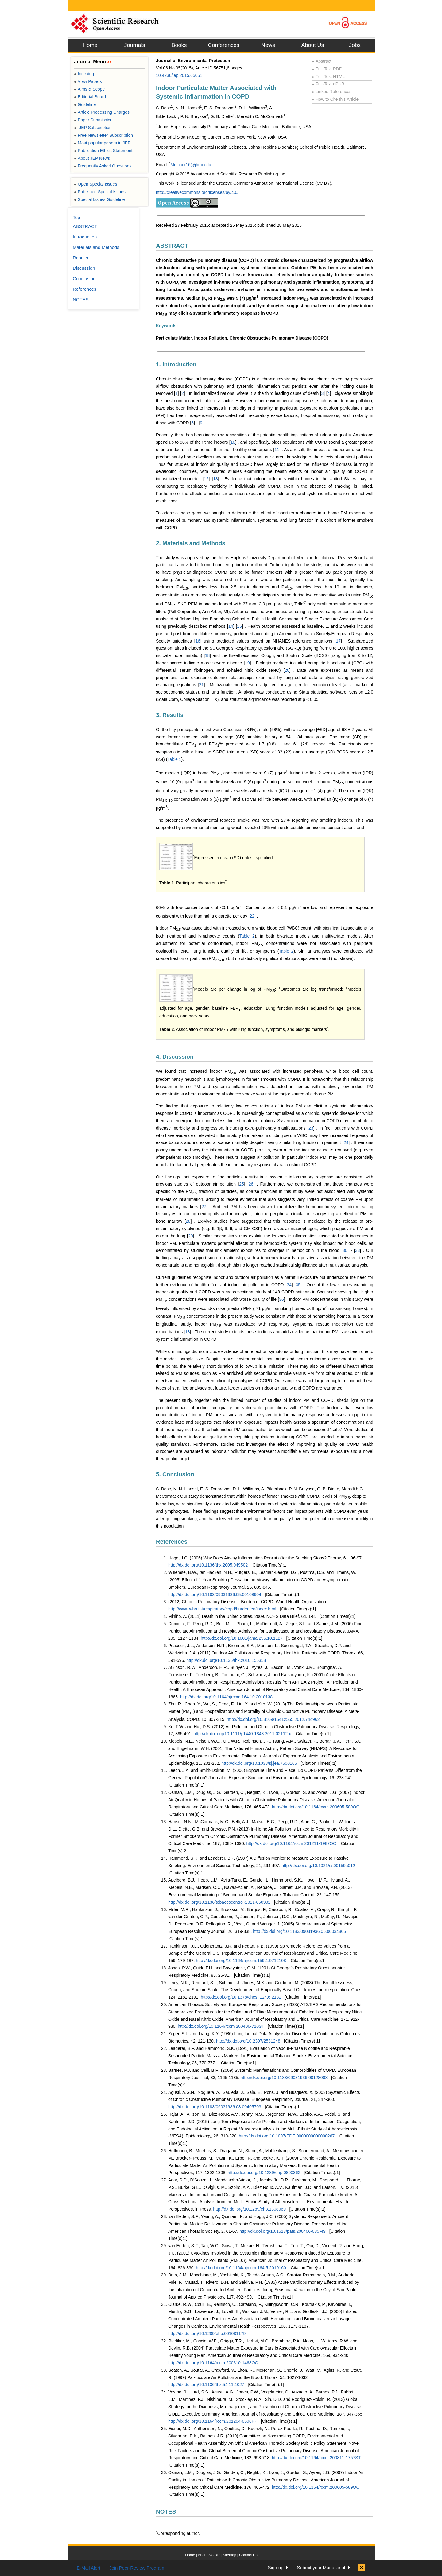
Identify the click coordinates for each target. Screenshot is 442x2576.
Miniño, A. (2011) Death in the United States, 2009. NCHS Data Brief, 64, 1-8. (242, 1616)
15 (239, 626)
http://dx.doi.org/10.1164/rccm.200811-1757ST (316, 2457)
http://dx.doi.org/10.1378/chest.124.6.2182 (241, 1997)
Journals (134, 45)
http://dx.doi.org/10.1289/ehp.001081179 (207, 2333)
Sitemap (229, 2555)
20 (287, 670)
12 (206, 478)
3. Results (170, 715)
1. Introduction (176, 364)
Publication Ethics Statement (103, 150)
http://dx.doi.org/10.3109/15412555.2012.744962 (273, 1719)
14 (230, 626)
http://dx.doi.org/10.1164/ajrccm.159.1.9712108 (241, 1960)
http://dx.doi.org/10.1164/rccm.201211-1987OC (291, 1843)
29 (190, 1235)
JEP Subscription (93, 127)
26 (251, 1184)
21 (201, 684)
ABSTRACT (172, 245)
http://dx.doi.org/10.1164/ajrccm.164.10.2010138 (226, 1696)
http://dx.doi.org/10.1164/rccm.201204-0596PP (212, 2421)
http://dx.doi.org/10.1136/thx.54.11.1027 (206, 2384)
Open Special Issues (95, 184)
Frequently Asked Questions (102, 165)
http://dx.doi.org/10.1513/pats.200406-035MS (282, 2231)
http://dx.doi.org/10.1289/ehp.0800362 (264, 2172)
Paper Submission (93, 119)
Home (90, 45)
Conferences (223, 45)
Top (76, 217)
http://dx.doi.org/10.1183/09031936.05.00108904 (214, 1594)
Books (179, 45)
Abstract (322, 61)
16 (198, 641)
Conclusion (84, 278)
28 (188, 1221)
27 (203, 1206)
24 (346, 1142)
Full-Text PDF (327, 68)
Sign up (276, 2567)
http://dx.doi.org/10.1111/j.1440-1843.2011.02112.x (242, 1733)
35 (298, 1284)
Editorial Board (90, 96)
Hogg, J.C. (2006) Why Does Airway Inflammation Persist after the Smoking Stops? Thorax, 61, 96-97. (265, 1557)
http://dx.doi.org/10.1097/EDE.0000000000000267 (287, 2136)
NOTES (166, 2511)
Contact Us (248, 2555)
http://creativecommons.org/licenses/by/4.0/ (197, 192)
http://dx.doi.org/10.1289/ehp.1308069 (249, 2209)
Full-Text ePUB (328, 83)
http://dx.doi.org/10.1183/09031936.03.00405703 (214, 2106)
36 (281, 1299)
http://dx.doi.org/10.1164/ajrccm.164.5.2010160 (241, 2267)
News (268, 45)
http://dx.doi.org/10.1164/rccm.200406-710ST (221, 2026)
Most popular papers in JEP (102, 142)
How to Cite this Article (335, 99)
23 (310, 1128)
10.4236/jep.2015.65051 (179, 75)
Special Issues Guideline (99, 199)
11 (276, 449)
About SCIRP (209, 2555)
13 (215, 478)
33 (357, 1250)
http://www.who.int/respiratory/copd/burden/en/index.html (222, 1609)
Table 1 (174, 759)
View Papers (88, 81)
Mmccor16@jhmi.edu (190, 164)
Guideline (85, 104)
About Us (312, 45)
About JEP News (92, 158)
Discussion (84, 268)
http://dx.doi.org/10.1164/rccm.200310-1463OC (213, 2362)
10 (233, 442)
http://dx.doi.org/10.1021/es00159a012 (318, 1865)
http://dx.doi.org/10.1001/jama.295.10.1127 (242, 1638)
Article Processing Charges (102, 112)
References (171, 1541)
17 (338, 641)
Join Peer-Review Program (136, 2567)
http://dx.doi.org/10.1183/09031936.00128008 (284, 2077)
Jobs (355, 45)
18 (207, 655)
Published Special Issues (100, 191)
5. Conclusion (175, 1474)
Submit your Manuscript (321, 2567)
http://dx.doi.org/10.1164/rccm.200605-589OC (315, 1806)
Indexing (84, 73)
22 (252, 915)
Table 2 (247, 936)
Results (80, 257)
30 (345, 1250)
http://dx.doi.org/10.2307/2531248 (248, 2041)
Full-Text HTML (328, 76)
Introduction (85, 236)
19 (247, 662)
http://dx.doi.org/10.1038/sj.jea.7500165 (259, 1763)
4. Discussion (175, 1056)
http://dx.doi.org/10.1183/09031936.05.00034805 (299, 1931)
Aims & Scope (89, 89)
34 (289, 1284)
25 (241, 1184)
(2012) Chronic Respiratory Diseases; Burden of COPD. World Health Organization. (247, 1601)
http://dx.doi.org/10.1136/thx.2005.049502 (208, 1565)
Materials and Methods (96, 247)
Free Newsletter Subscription (103, 135)
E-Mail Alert (88, 2567)
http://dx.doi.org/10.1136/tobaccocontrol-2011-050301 (219, 1902)
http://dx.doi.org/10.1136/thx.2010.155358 (226, 1660)
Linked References (331, 91)
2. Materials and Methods (190, 543)
